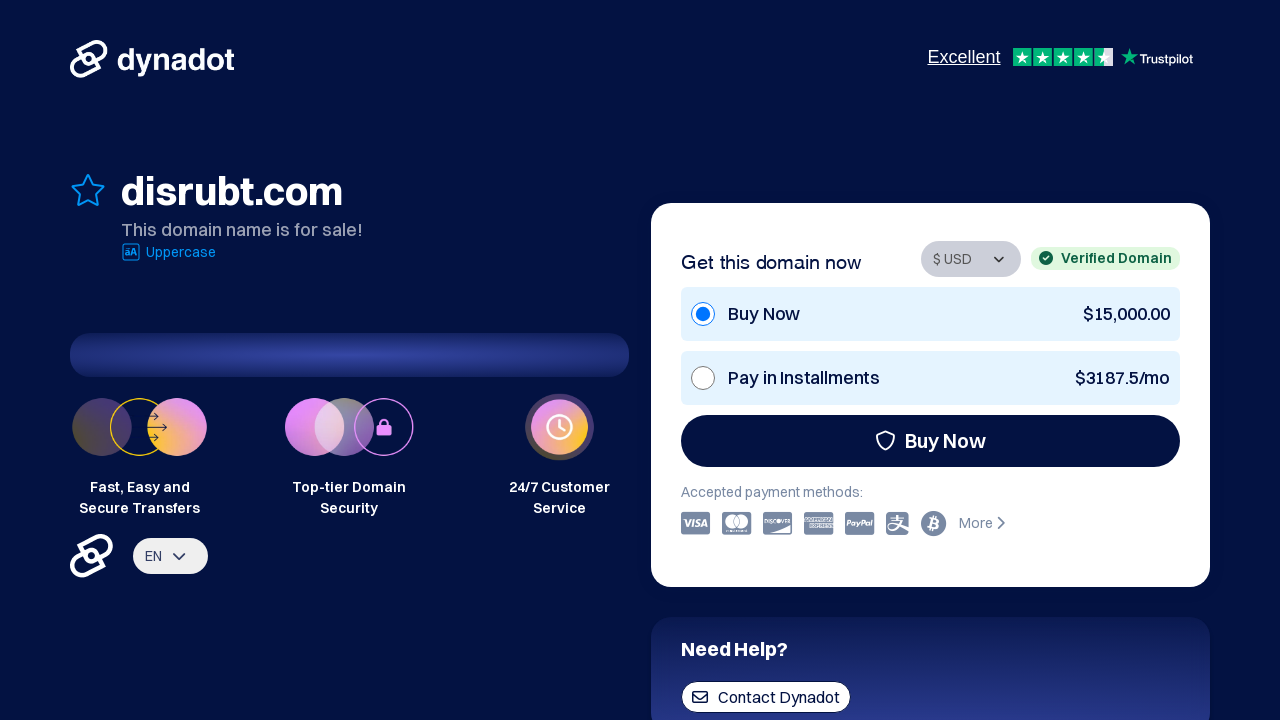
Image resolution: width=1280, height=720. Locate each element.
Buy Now (930, 440)
